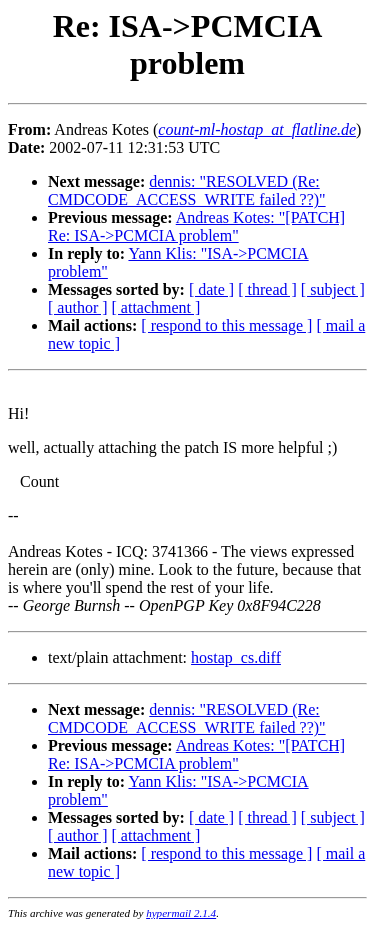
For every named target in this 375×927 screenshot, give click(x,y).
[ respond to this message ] (226, 325)
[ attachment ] (156, 307)
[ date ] (211, 289)
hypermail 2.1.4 (181, 913)
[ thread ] (267, 289)
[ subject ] (333, 289)
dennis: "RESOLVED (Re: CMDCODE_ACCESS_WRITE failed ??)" (187, 190)
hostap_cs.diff (236, 657)
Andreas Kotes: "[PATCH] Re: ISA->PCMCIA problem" (196, 226)
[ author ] (78, 307)
